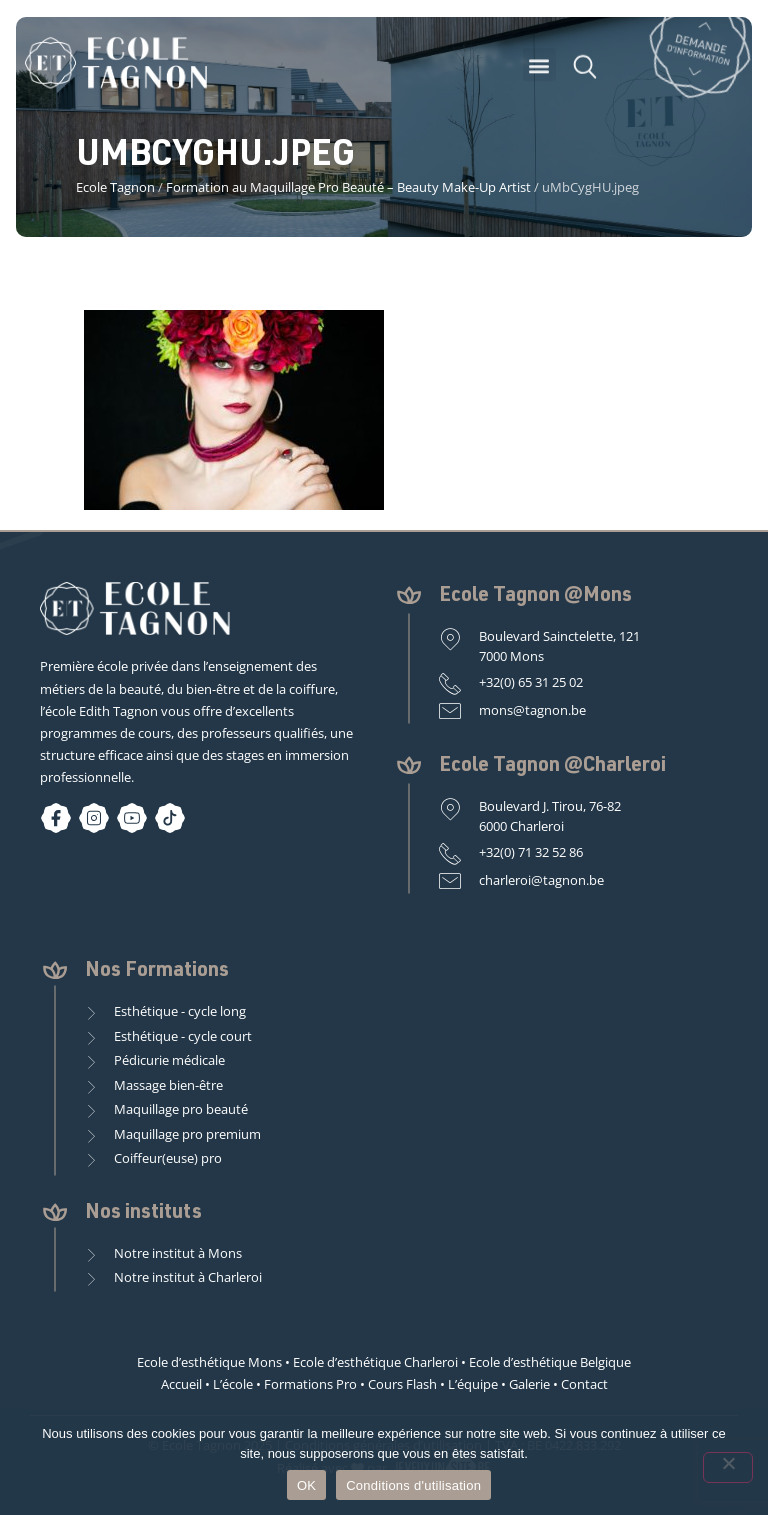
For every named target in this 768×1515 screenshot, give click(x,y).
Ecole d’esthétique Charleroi (375, 1362)
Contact (584, 1384)
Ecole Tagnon (115, 187)
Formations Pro (310, 1384)
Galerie (529, 1384)
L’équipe (473, 1384)
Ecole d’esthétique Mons (209, 1362)
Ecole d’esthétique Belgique (550, 1362)
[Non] (728, 1467)
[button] (539, 71)
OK (306, 1485)
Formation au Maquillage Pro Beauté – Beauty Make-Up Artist (348, 187)
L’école (233, 1384)
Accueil (181, 1384)
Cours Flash (402, 1384)
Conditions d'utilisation (413, 1485)
